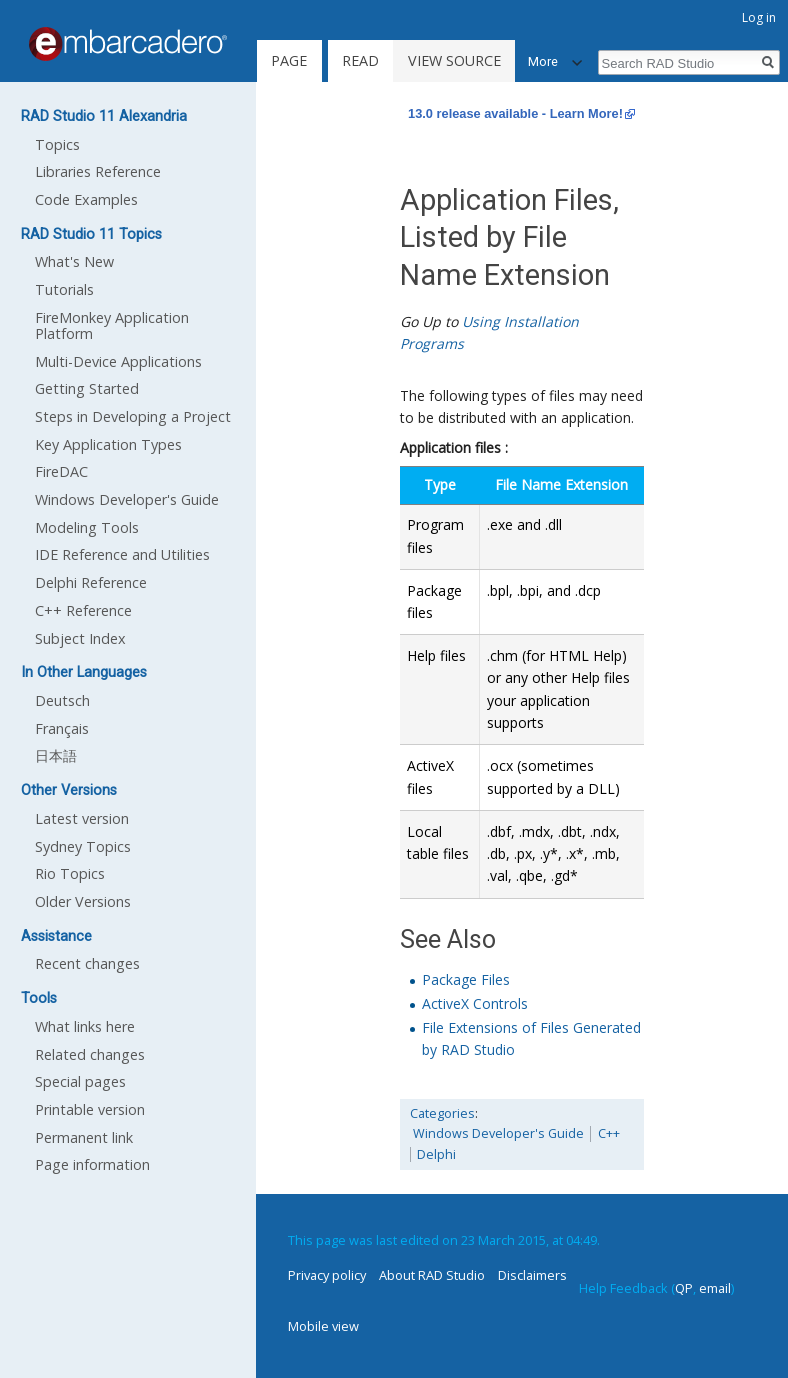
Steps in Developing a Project (133, 416)
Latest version (82, 818)
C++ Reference (83, 610)
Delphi (436, 1154)
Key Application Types (108, 444)
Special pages (80, 1081)
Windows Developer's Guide (498, 1133)
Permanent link (84, 1137)
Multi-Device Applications (118, 361)
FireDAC (61, 471)
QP (684, 1288)
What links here (85, 1026)
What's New (74, 261)
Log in (759, 17)
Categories (442, 1113)
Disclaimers (532, 1275)
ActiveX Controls (475, 1003)
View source (454, 60)
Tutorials (64, 289)
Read (360, 60)
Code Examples (86, 199)
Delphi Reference (91, 582)
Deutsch (62, 700)
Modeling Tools (87, 527)
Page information (92, 1164)
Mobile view (323, 1326)
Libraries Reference (98, 171)
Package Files (466, 979)
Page (289, 60)
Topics (57, 144)
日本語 (56, 755)
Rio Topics (70, 873)
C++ (609, 1133)
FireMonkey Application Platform (112, 325)
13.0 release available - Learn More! (515, 113)
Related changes (90, 1054)
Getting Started (87, 388)
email (715, 1288)
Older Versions (83, 901)
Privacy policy (327, 1275)
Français (62, 728)
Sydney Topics (83, 846)
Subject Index (80, 638)
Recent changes (87, 963)
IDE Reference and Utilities (122, 554)
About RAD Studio (432, 1275)
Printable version (90, 1109)
